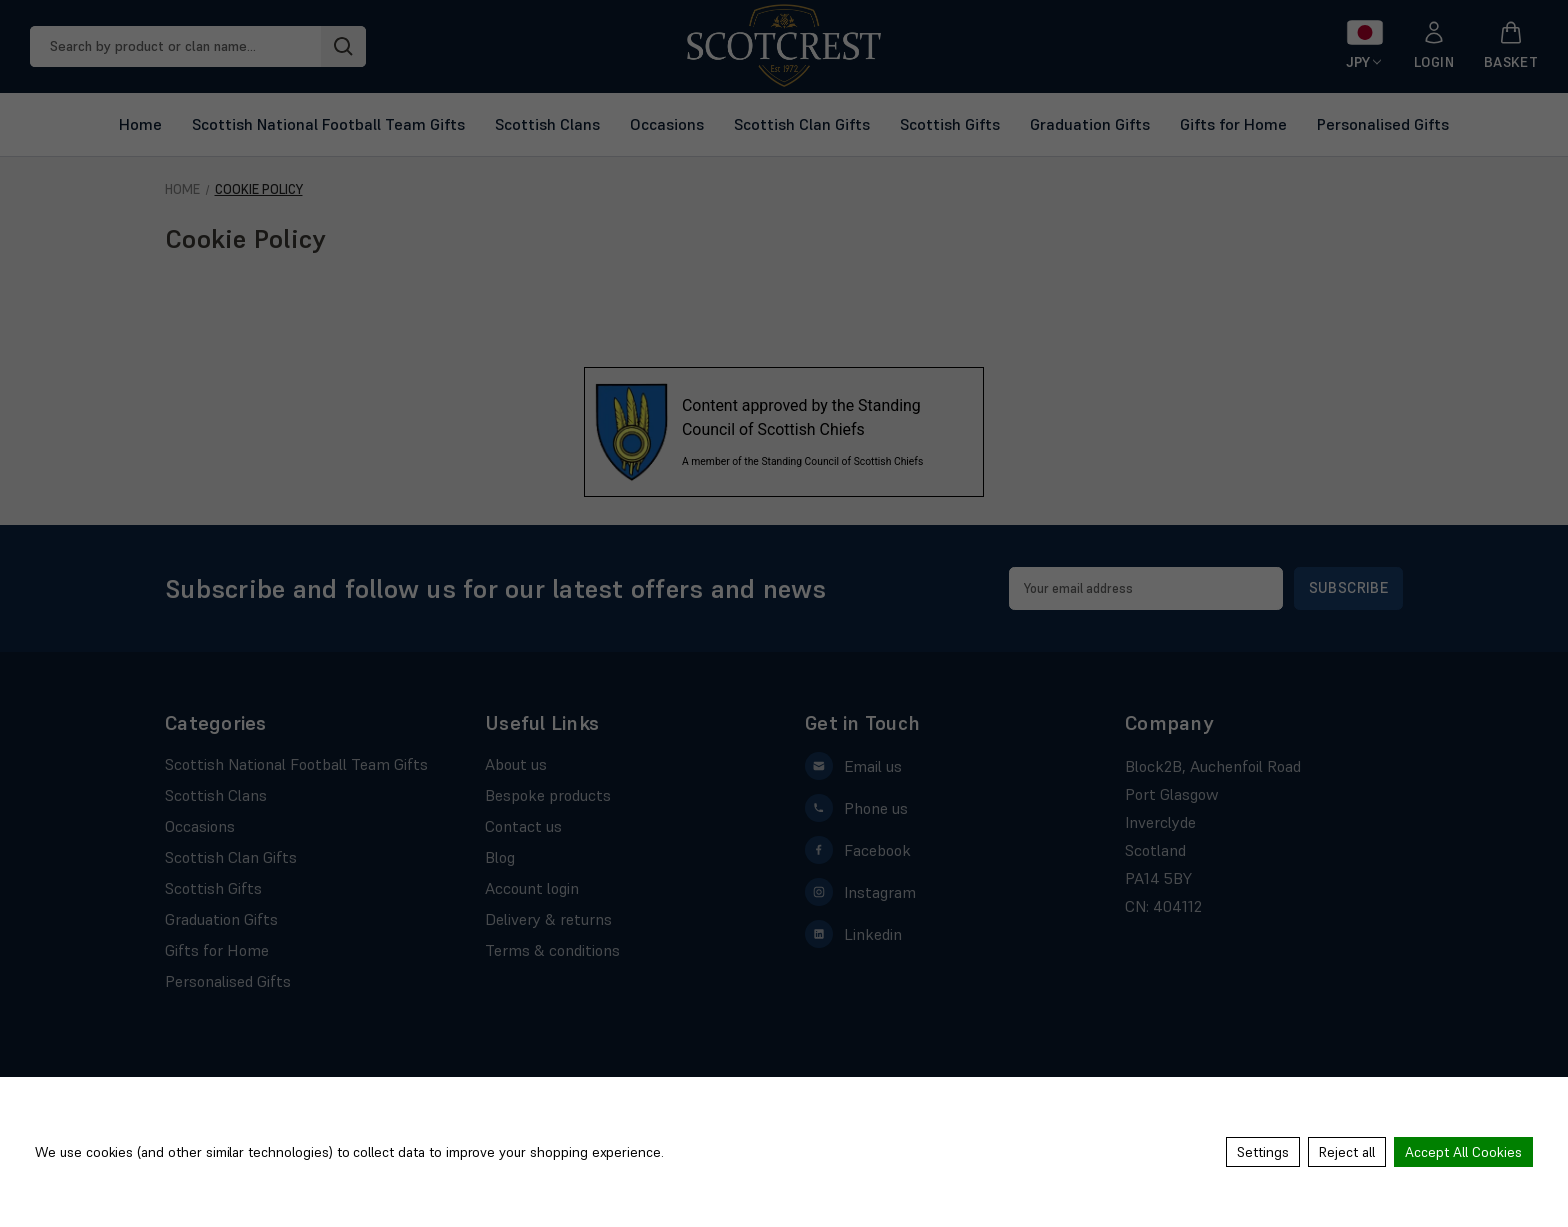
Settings (1263, 1152)
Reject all (1347, 1152)
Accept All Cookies (1463, 1152)
